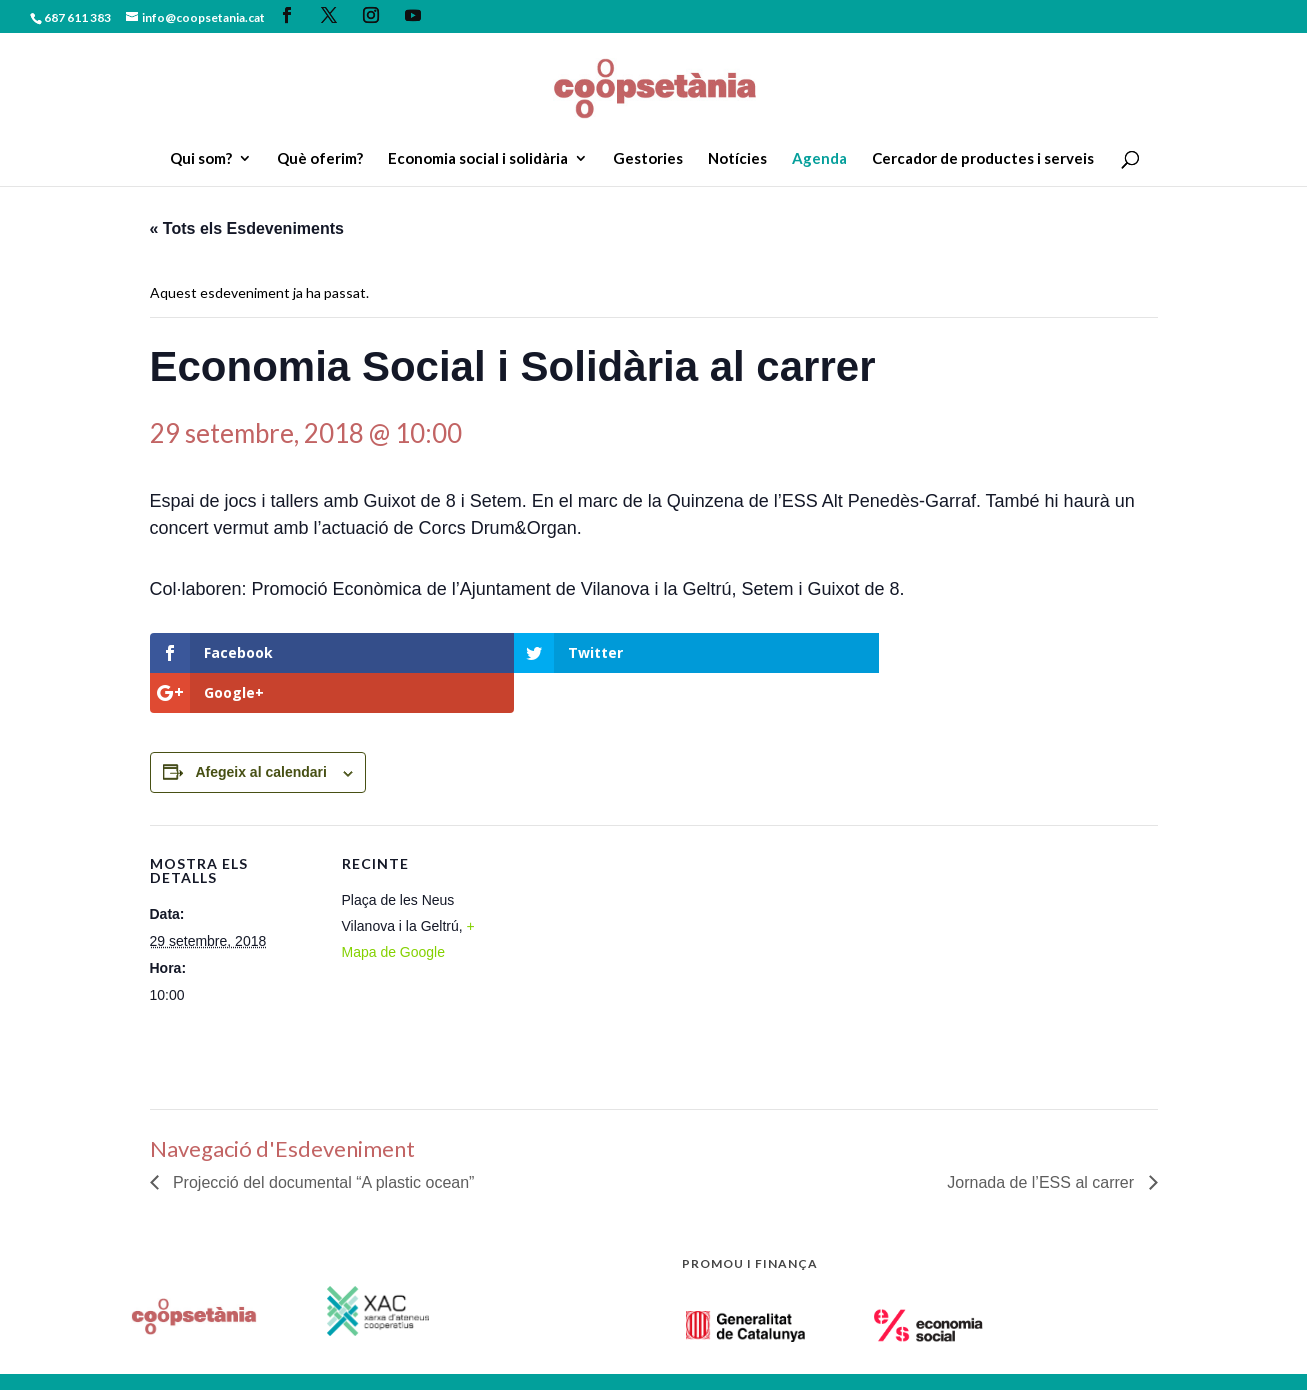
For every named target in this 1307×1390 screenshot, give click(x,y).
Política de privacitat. (333, 1354)
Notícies (737, 159)
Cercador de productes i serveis (983, 159)
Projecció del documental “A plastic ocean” (322, 1142)
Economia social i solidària (478, 159)
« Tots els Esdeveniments (247, 228)
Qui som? (201, 159)
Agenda (819, 159)
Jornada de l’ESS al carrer (1042, 1142)
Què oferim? (320, 159)
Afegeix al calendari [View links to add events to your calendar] (261, 732)
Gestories (648, 159)
